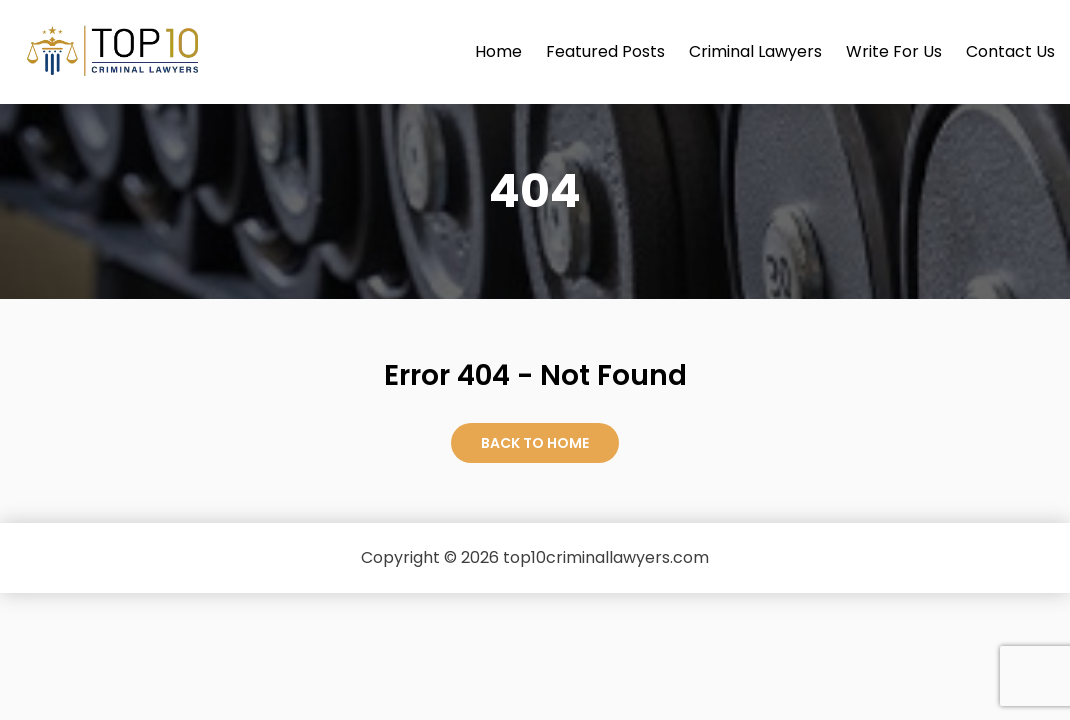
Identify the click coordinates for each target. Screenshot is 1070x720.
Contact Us (1010, 51)
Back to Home (535, 443)
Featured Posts (605, 51)
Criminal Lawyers (755, 51)
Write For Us (894, 51)
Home (498, 51)
